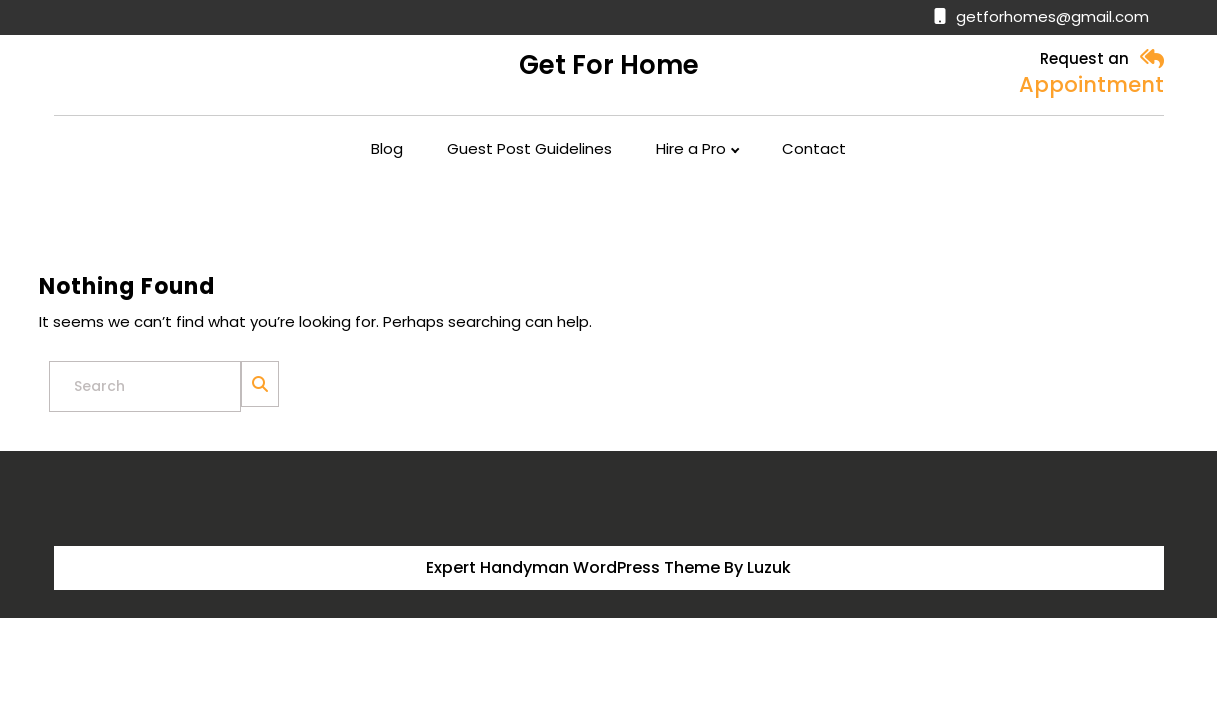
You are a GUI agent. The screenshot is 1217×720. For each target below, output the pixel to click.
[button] (1151, 59)
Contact (814, 149)
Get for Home (609, 65)
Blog (387, 149)
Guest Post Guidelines (529, 149)
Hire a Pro (691, 149)
